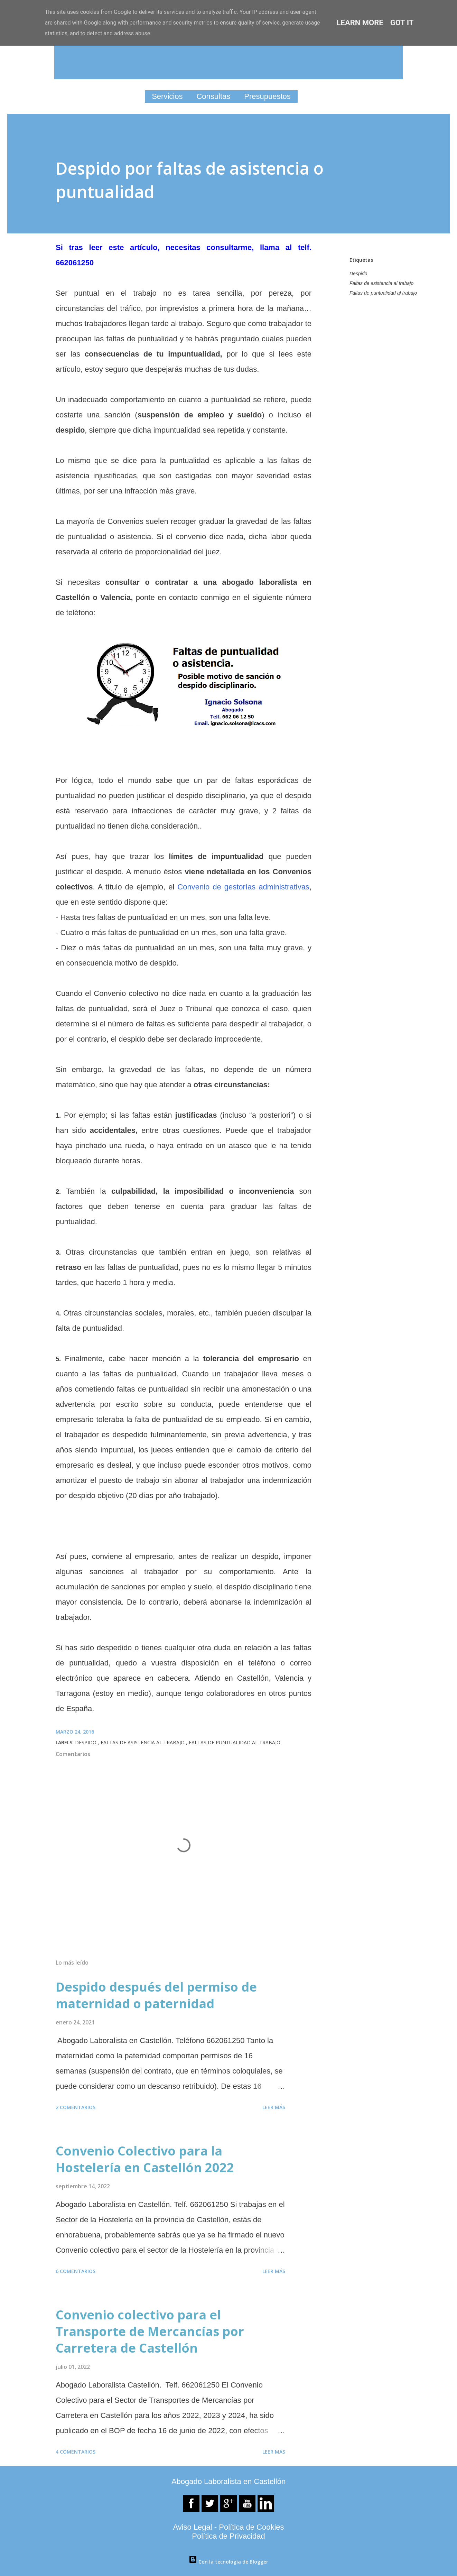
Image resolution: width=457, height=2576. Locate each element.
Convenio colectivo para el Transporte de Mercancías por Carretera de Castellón (150, 2331)
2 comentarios (75, 2107)
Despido (358, 273)
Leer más (273, 2107)
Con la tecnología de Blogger (228, 2561)
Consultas (213, 96)
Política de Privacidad (228, 2536)
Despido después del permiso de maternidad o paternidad (156, 1995)
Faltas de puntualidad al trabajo (383, 293)
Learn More (360, 22)
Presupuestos (267, 96)
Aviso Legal (192, 2527)
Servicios (167, 96)
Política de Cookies (251, 2527)
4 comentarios (75, 2451)
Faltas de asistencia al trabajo (381, 283)
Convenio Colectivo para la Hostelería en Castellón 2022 (145, 2159)
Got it (402, 22)
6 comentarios (75, 2271)
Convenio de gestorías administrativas (243, 887)
